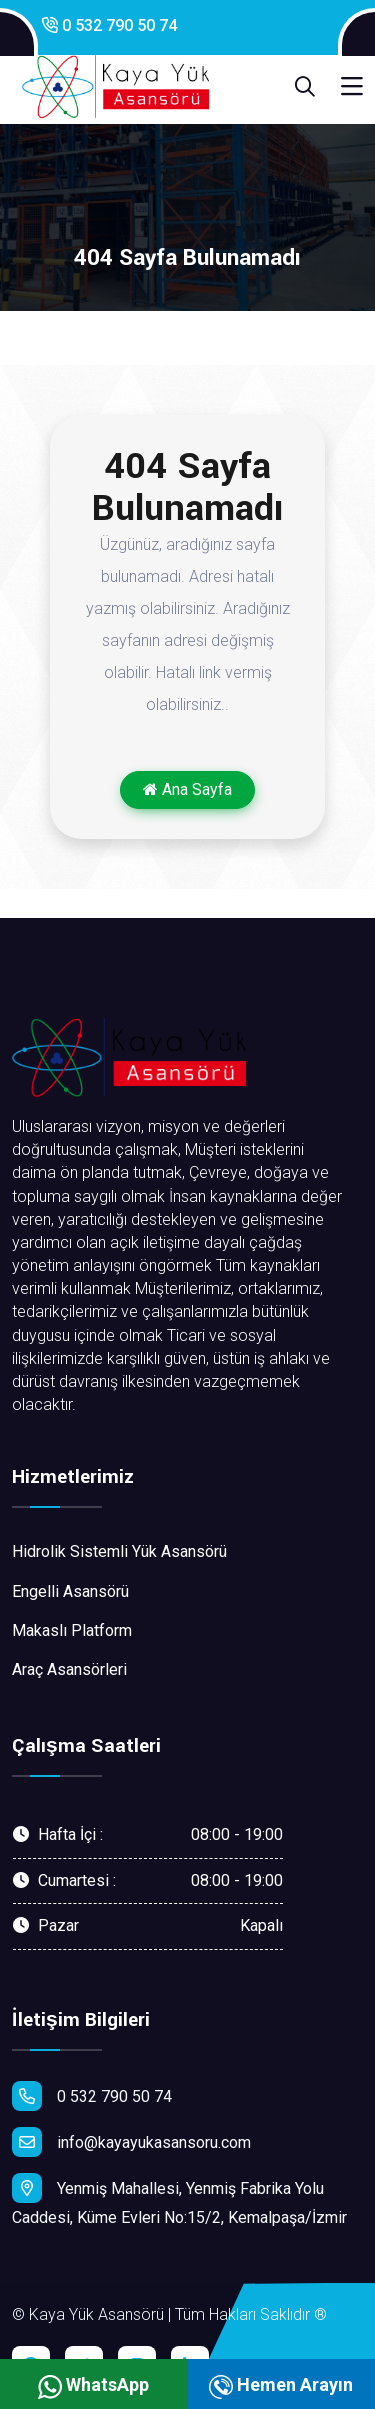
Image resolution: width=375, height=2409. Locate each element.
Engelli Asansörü (70, 1591)
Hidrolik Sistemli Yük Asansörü (119, 1551)
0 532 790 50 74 (109, 25)
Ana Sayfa (187, 789)
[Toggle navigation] (352, 87)
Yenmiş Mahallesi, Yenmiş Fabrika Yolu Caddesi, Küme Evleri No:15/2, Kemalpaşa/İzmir (179, 2200)
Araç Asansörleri (69, 1669)
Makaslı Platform (72, 1630)
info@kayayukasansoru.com (131, 2142)
